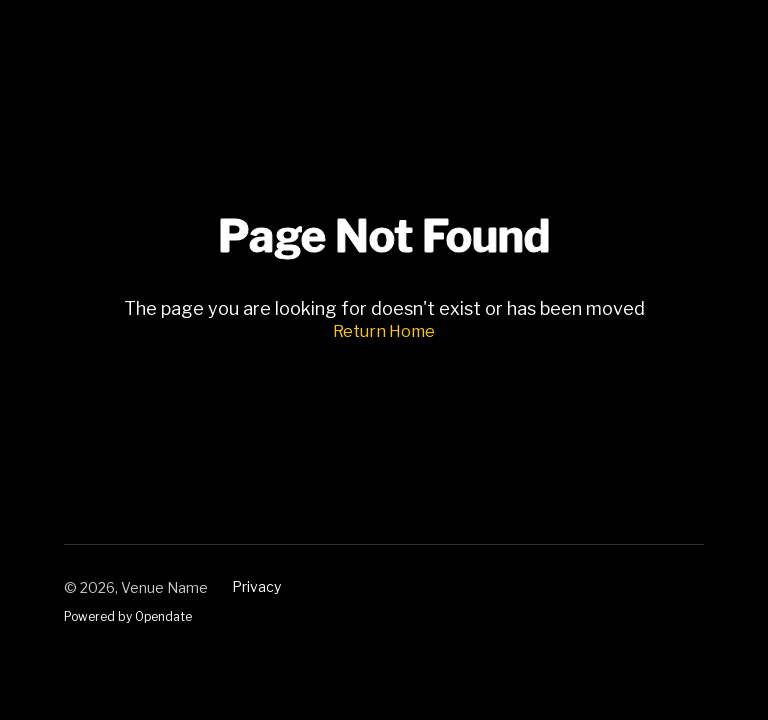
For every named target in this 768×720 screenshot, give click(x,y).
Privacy (256, 586)
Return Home (384, 331)
